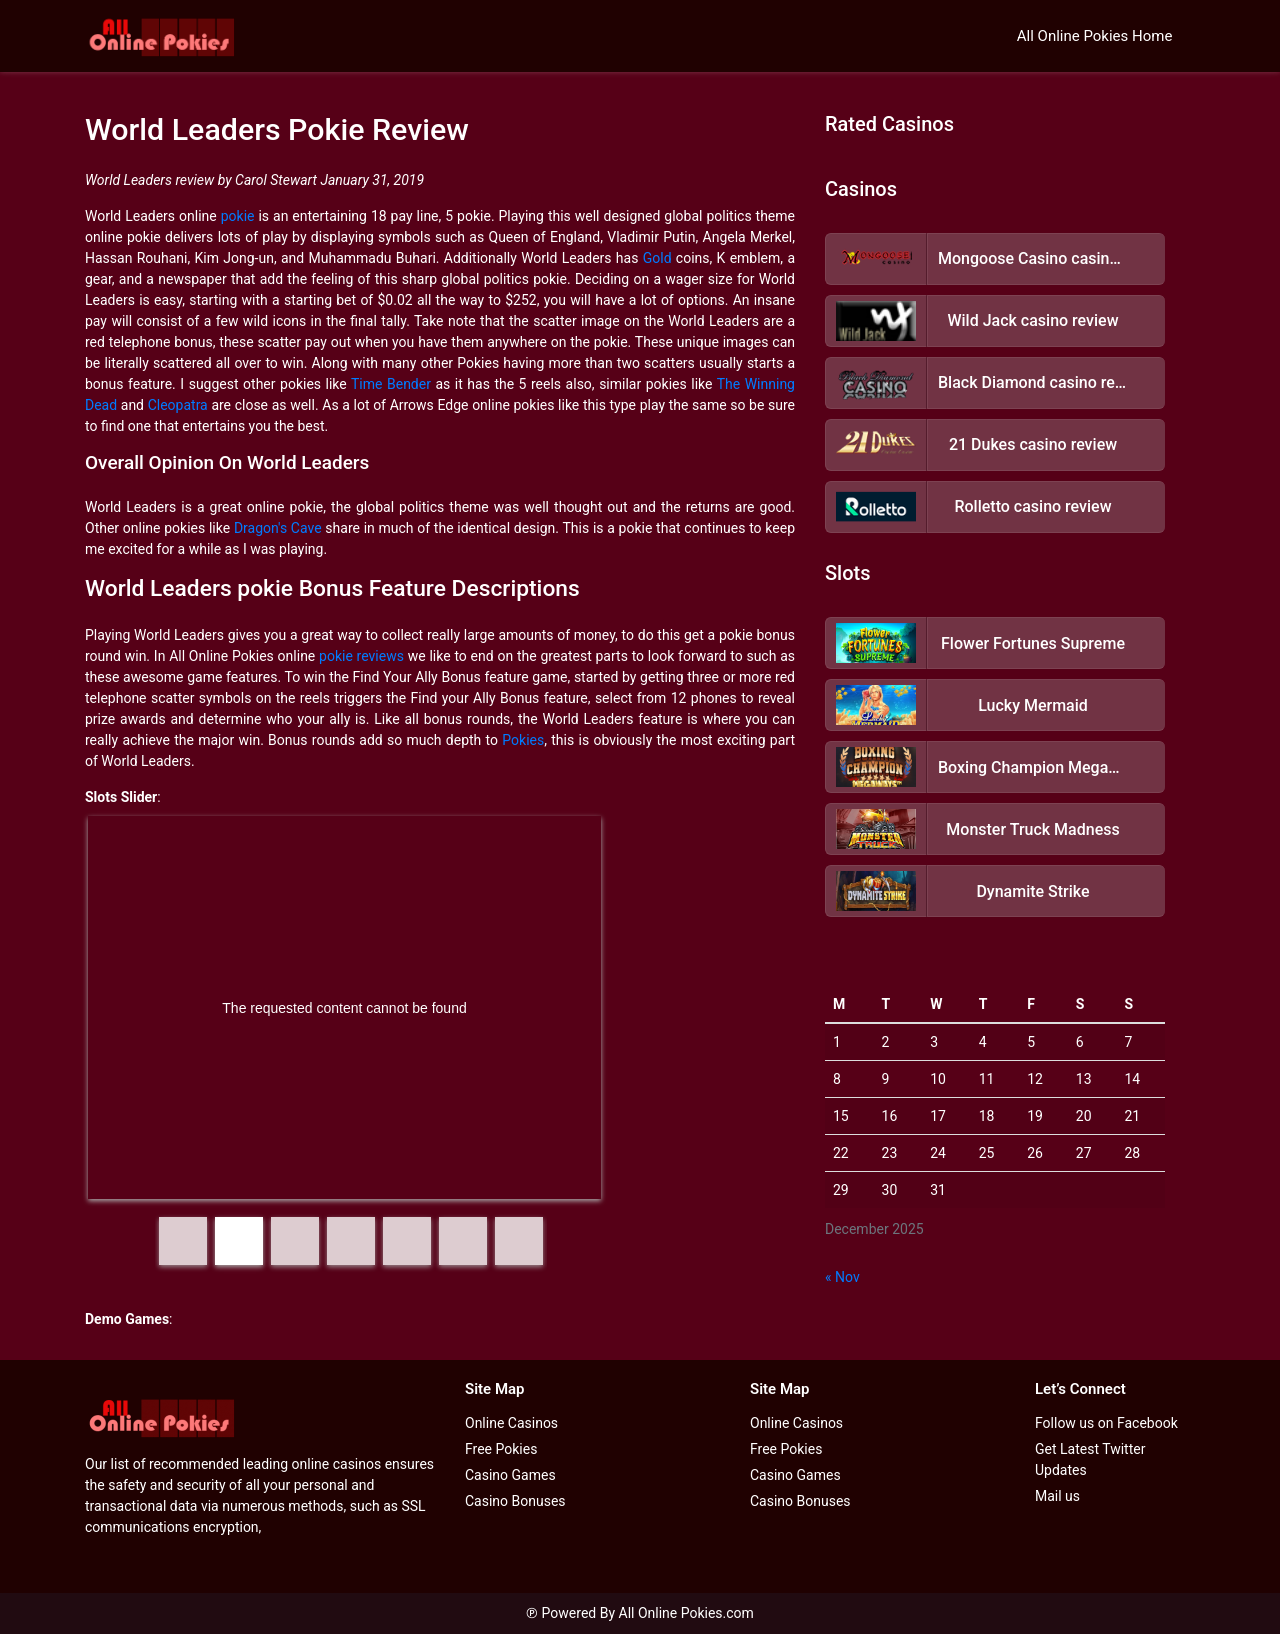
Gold (657, 258)
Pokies (523, 740)
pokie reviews (361, 656)
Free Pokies (501, 1449)
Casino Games (510, 1475)
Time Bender (391, 384)
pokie (238, 216)
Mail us (1057, 1496)
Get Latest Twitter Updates (1090, 1459)
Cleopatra (178, 405)
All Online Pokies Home (1095, 36)
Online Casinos (511, 1423)
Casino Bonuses (515, 1501)
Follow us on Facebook (1106, 1423)
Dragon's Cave (278, 528)
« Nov (842, 1277)
